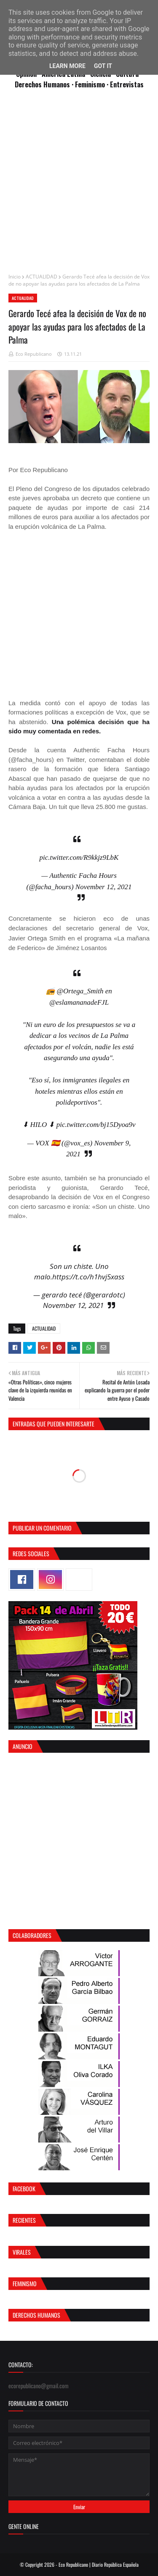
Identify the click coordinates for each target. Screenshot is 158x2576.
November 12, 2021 (103, 887)
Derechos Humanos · (45, 84)
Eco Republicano (34, 354)
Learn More (67, 66)
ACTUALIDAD (41, 276)
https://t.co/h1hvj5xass (88, 1276)
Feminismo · (92, 84)
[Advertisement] (79, 185)
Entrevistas (127, 84)
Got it (103, 66)
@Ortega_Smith (79, 991)
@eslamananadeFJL (79, 1002)
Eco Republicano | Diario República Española (99, 2564)
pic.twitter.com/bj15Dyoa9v (96, 1125)
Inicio (14, 276)
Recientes (24, 2220)
